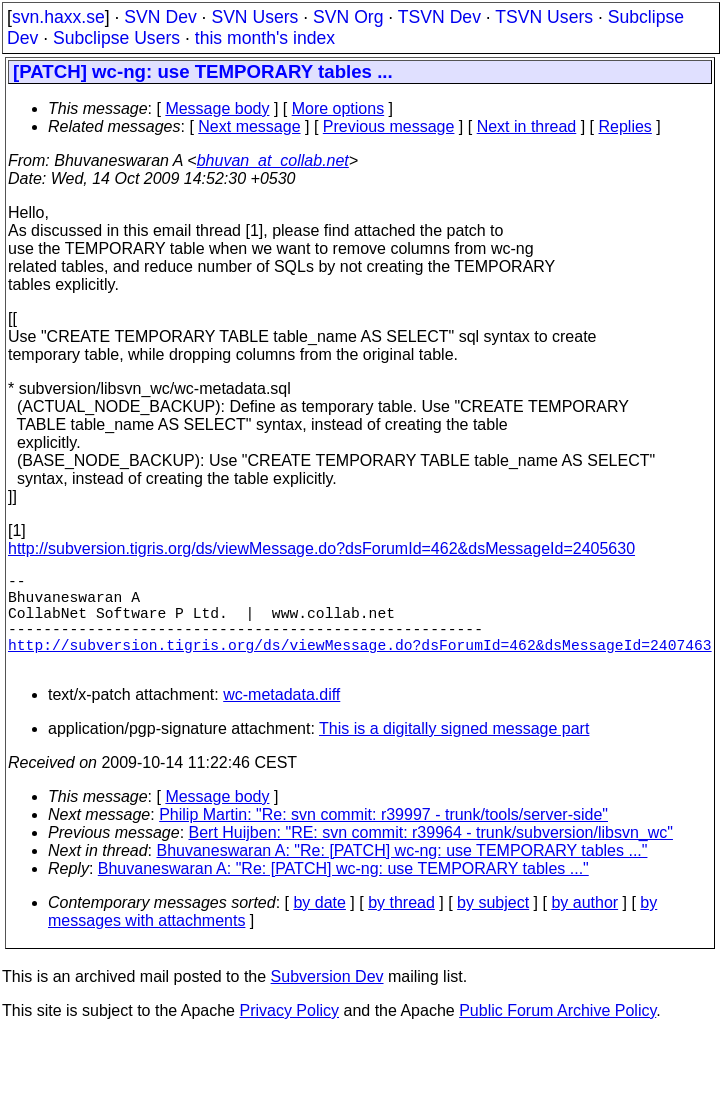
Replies (625, 126)
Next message (249, 126)
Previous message (389, 126)
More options (338, 108)
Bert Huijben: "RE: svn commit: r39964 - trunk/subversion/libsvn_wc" (431, 856)
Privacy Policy (289, 1034)
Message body (217, 108)
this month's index (265, 38)
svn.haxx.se (58, 17)
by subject (493, 926)
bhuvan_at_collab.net (273, 160)
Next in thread (527, 126)
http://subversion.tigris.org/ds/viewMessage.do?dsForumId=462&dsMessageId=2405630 (321, 548)
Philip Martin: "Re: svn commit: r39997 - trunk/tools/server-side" (383, 838)
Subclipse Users (116, 38)
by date (319, 926)
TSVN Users (544, 17)
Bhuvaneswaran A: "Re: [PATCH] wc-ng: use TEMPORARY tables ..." (402, 874)
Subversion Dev (327, 1000)
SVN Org (348, 17)
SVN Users (254, 17)
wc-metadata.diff (281, 718)
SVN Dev (160, 17)
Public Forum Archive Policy (557, 1034)
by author (584, 926)
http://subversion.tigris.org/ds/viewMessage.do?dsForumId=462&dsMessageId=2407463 (360, 664)
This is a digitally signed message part (454, 752)
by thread (401, 926)
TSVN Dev (439, 17)
